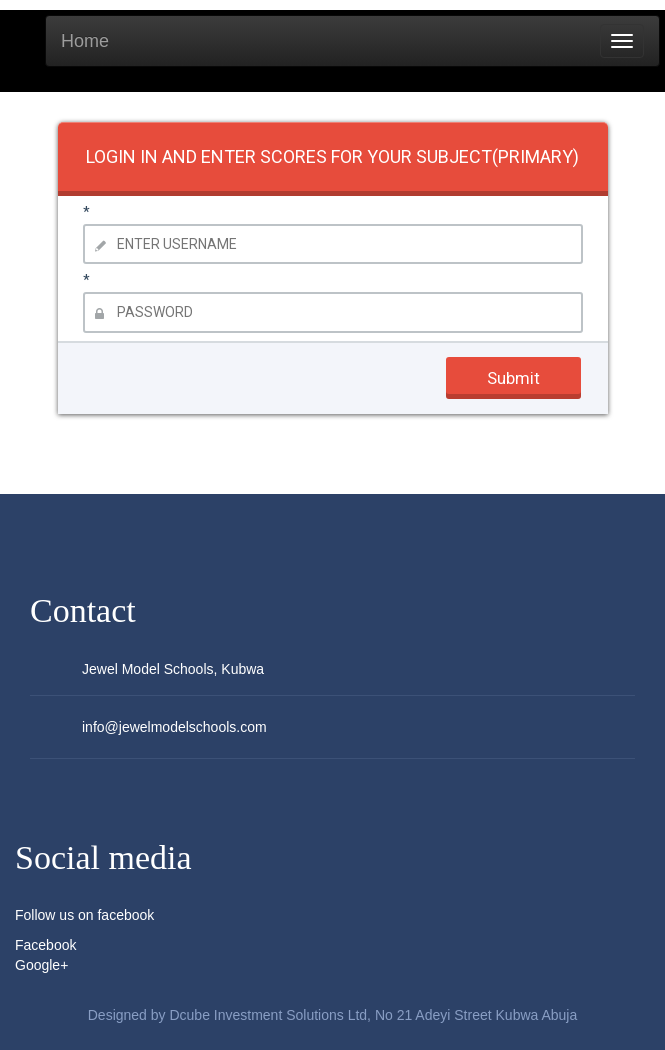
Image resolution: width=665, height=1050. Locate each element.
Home (85, 41)
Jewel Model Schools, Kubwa (173, 669)
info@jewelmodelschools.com (174, 727)
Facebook (45, 945)
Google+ (41, 965)
